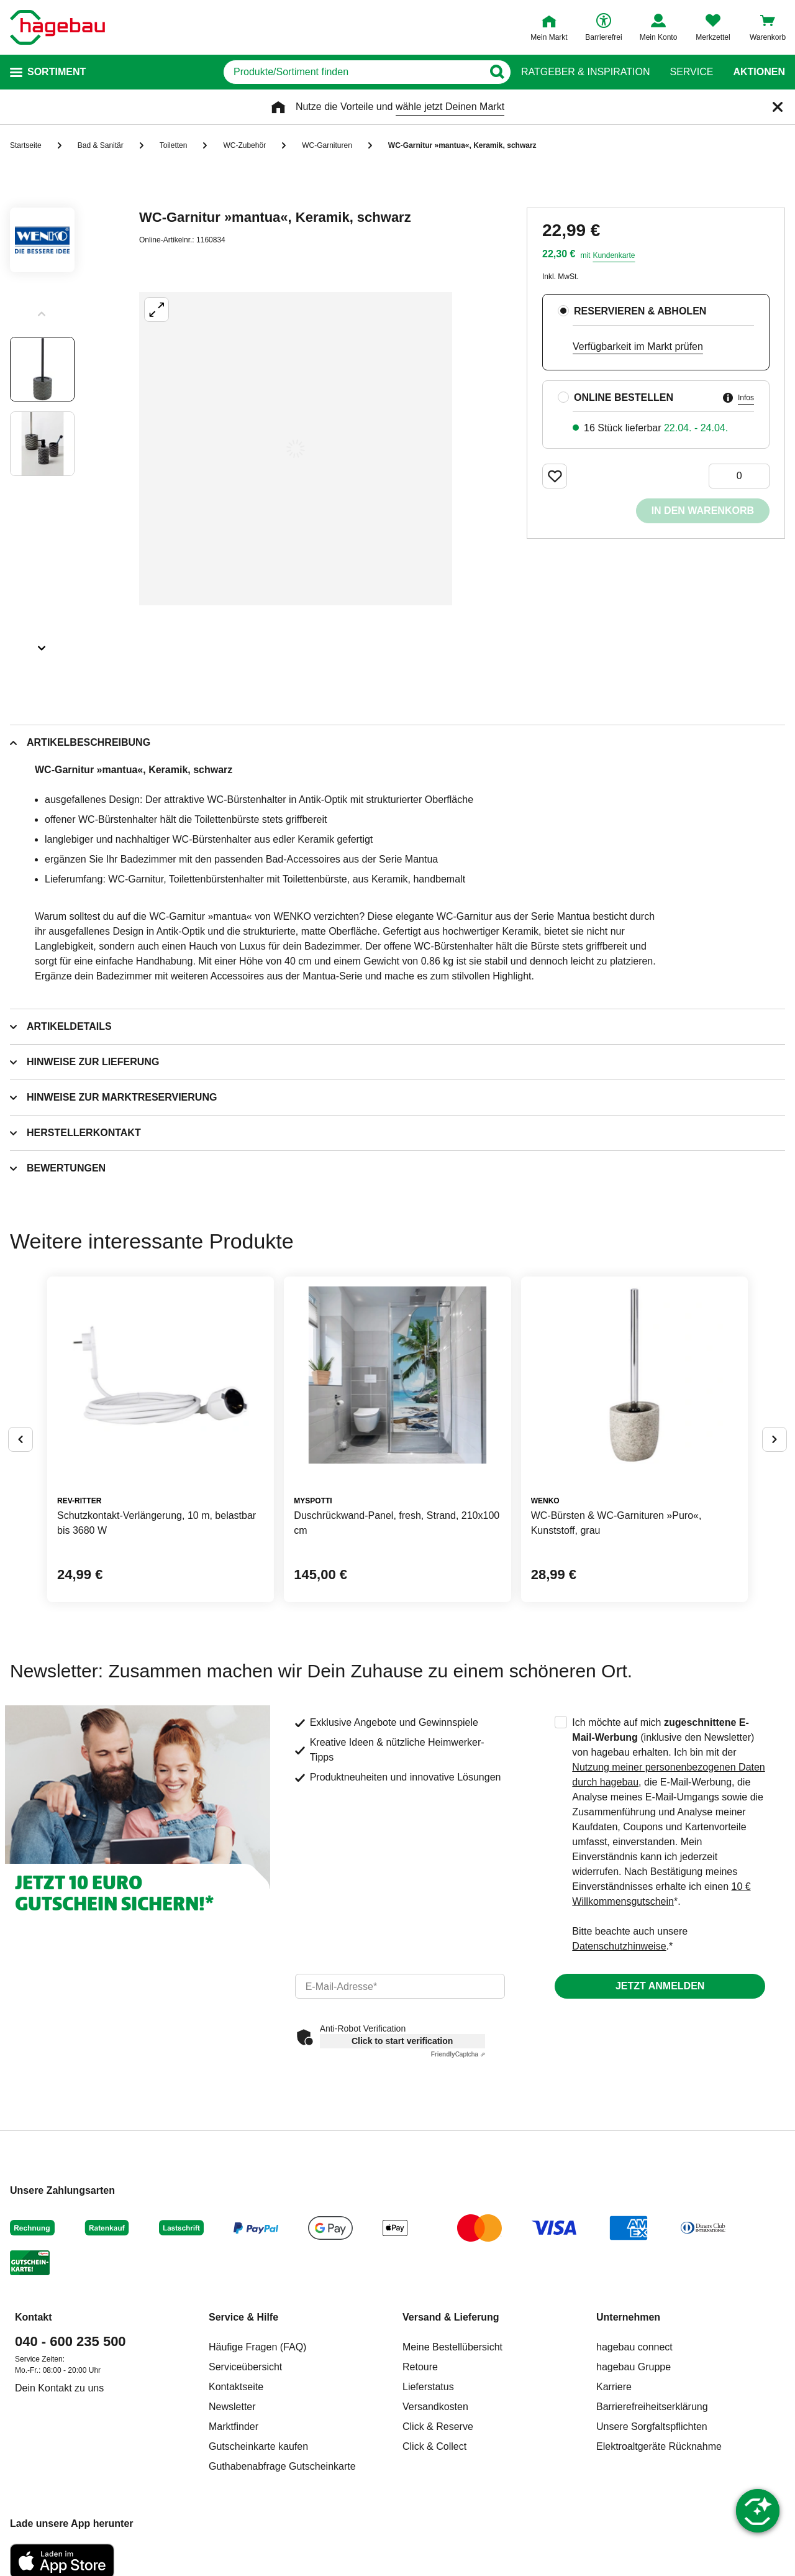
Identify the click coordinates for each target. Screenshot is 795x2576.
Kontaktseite (236, 2386)
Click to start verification (402, 2041)
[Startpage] (57, 27)
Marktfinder (233, 2426)
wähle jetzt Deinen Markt (450, 106)
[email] (400, 1986)
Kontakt (33, 2317)
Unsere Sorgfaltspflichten (651, 2426)
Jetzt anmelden (660, 1986)
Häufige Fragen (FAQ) (257, 2347)
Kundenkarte (614, 255)
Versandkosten (435, 2406)
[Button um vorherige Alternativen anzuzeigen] (20, 1439)
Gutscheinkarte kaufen (258, 2446)
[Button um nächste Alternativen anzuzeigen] (774, 1439)
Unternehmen (628, 2317)
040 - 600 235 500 (70, 2341)
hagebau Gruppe (633, 2367)
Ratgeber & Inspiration (585, 72)
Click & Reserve (437, 2426)
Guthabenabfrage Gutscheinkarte (282, 2466)
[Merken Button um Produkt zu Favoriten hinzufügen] (554, 476)
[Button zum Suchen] (497, 72)
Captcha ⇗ (458, 2054)
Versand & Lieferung (450, 2317)
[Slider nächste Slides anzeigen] (42, 644)
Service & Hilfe (243, 2317)
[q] (353, 72)
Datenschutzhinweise (619, 1946)
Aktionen (759, 72)
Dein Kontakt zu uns (59, 2388)
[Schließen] (777, 106)
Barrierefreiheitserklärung (652, 2406)
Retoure (420, 2367)
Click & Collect (434, 2446)
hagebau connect (634, 2347)
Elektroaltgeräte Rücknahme (659, 2446)
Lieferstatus (428, 2386)
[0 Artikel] (739, 476)
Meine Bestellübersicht (452, 2347)
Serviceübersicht (245, 2367)
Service (691, 72)
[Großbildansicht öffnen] (295, 448)
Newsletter (232, 2406)
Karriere (614, 2386)
